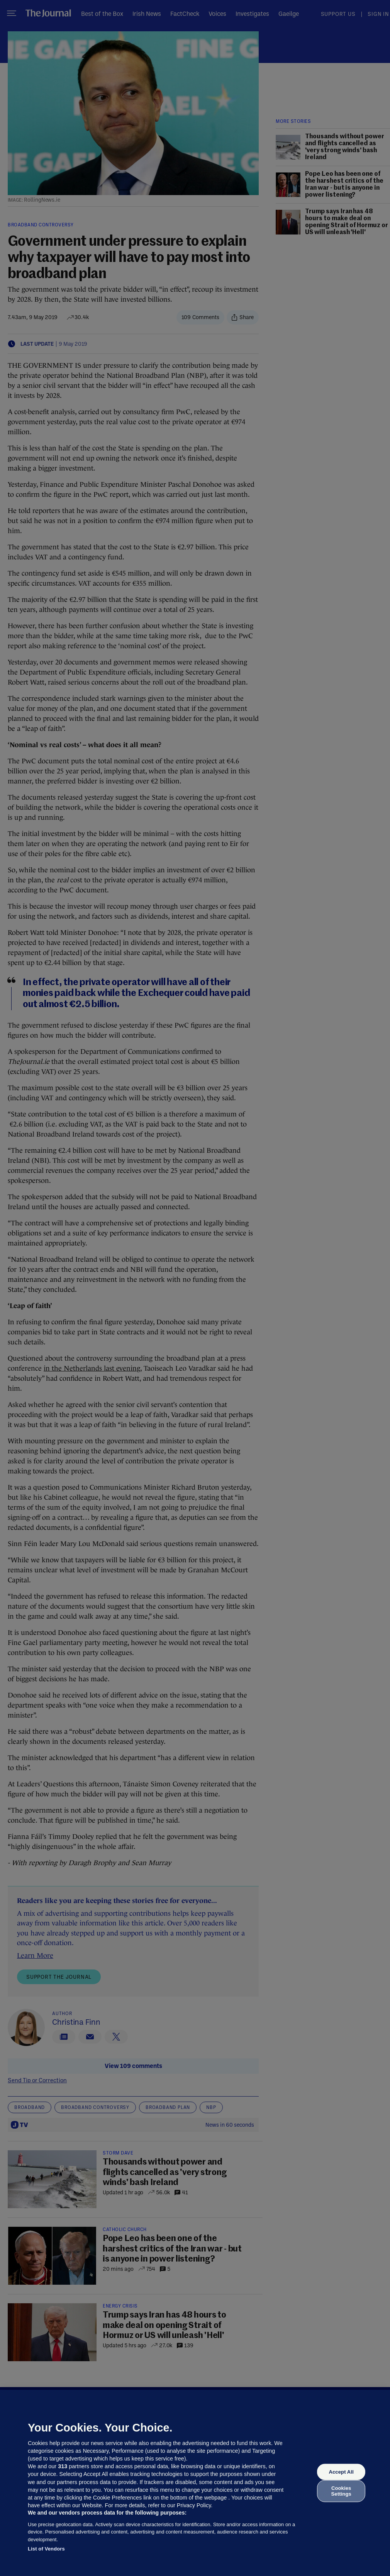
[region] (195, 2483)
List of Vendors (46, 2549)
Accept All (341, 2472)
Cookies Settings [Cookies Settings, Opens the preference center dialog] (341, 2491)
